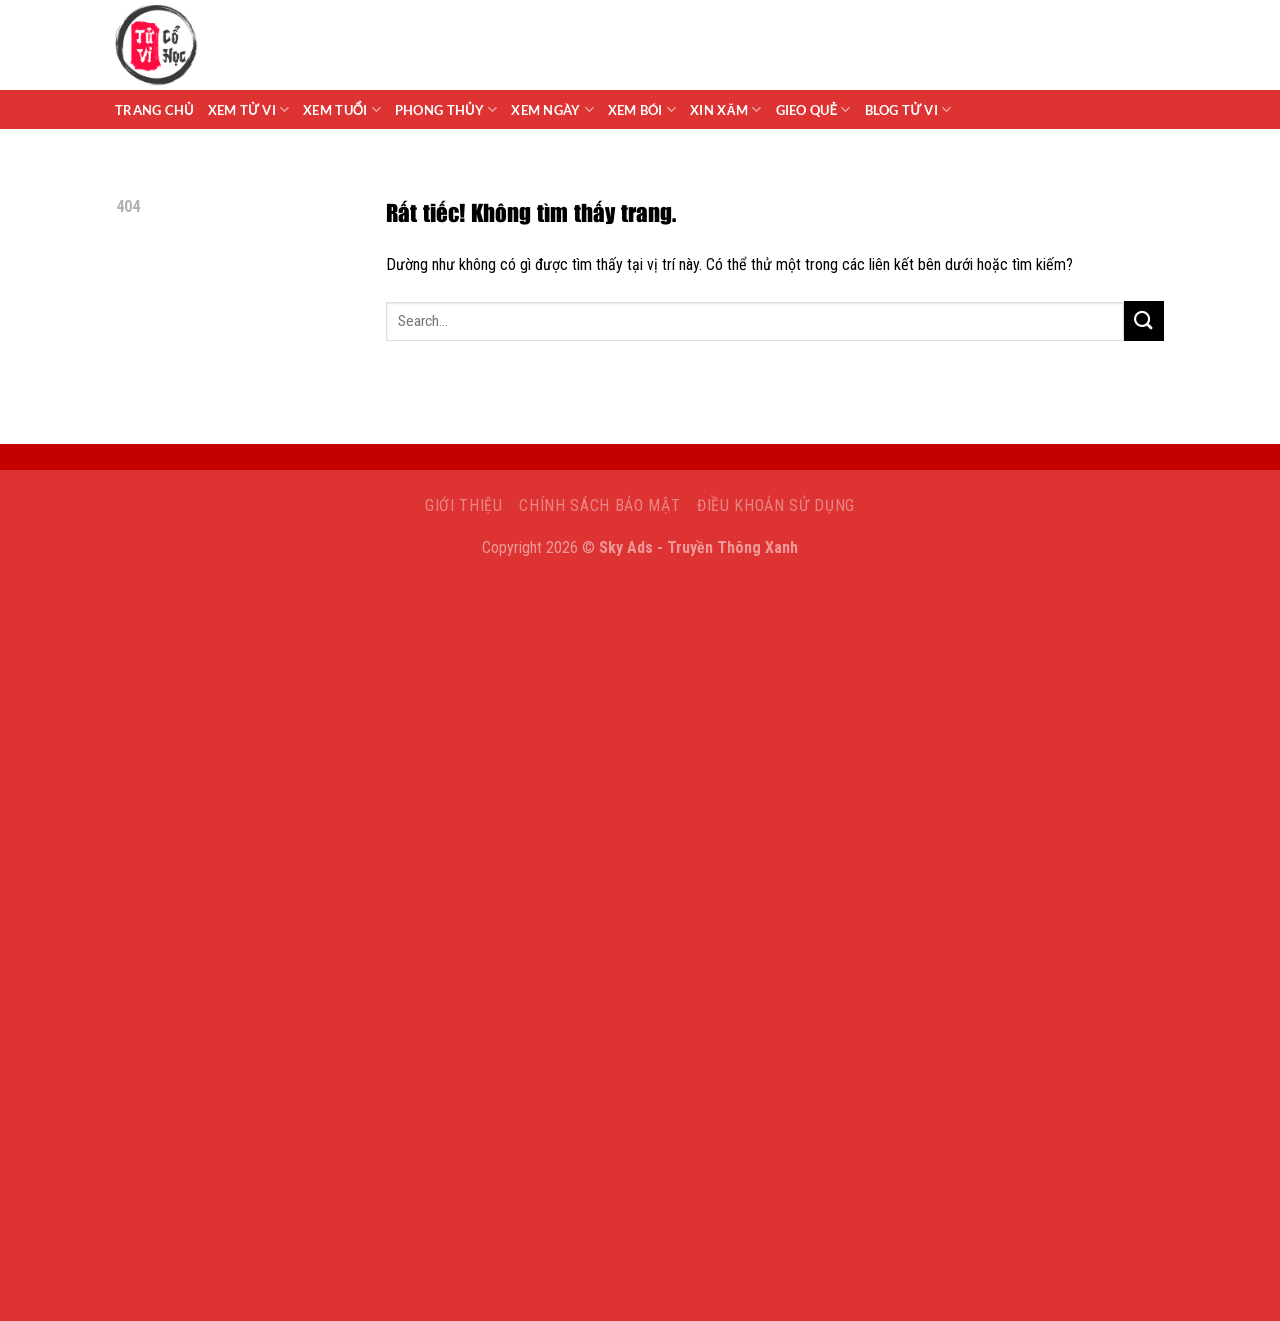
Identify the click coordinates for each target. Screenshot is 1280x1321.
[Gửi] (1144, 320)
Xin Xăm (726, 109)
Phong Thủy (446, 109)
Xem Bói (642, 109)
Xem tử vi (249, 109)
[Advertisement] (640, 714)
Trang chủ (154, 110)
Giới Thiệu (464, 505)
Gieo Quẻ (813, 109)
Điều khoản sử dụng (776, 505)
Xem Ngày (552, 109)
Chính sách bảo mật (599, 505)
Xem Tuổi (342, 109)
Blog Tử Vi (908, 109)
